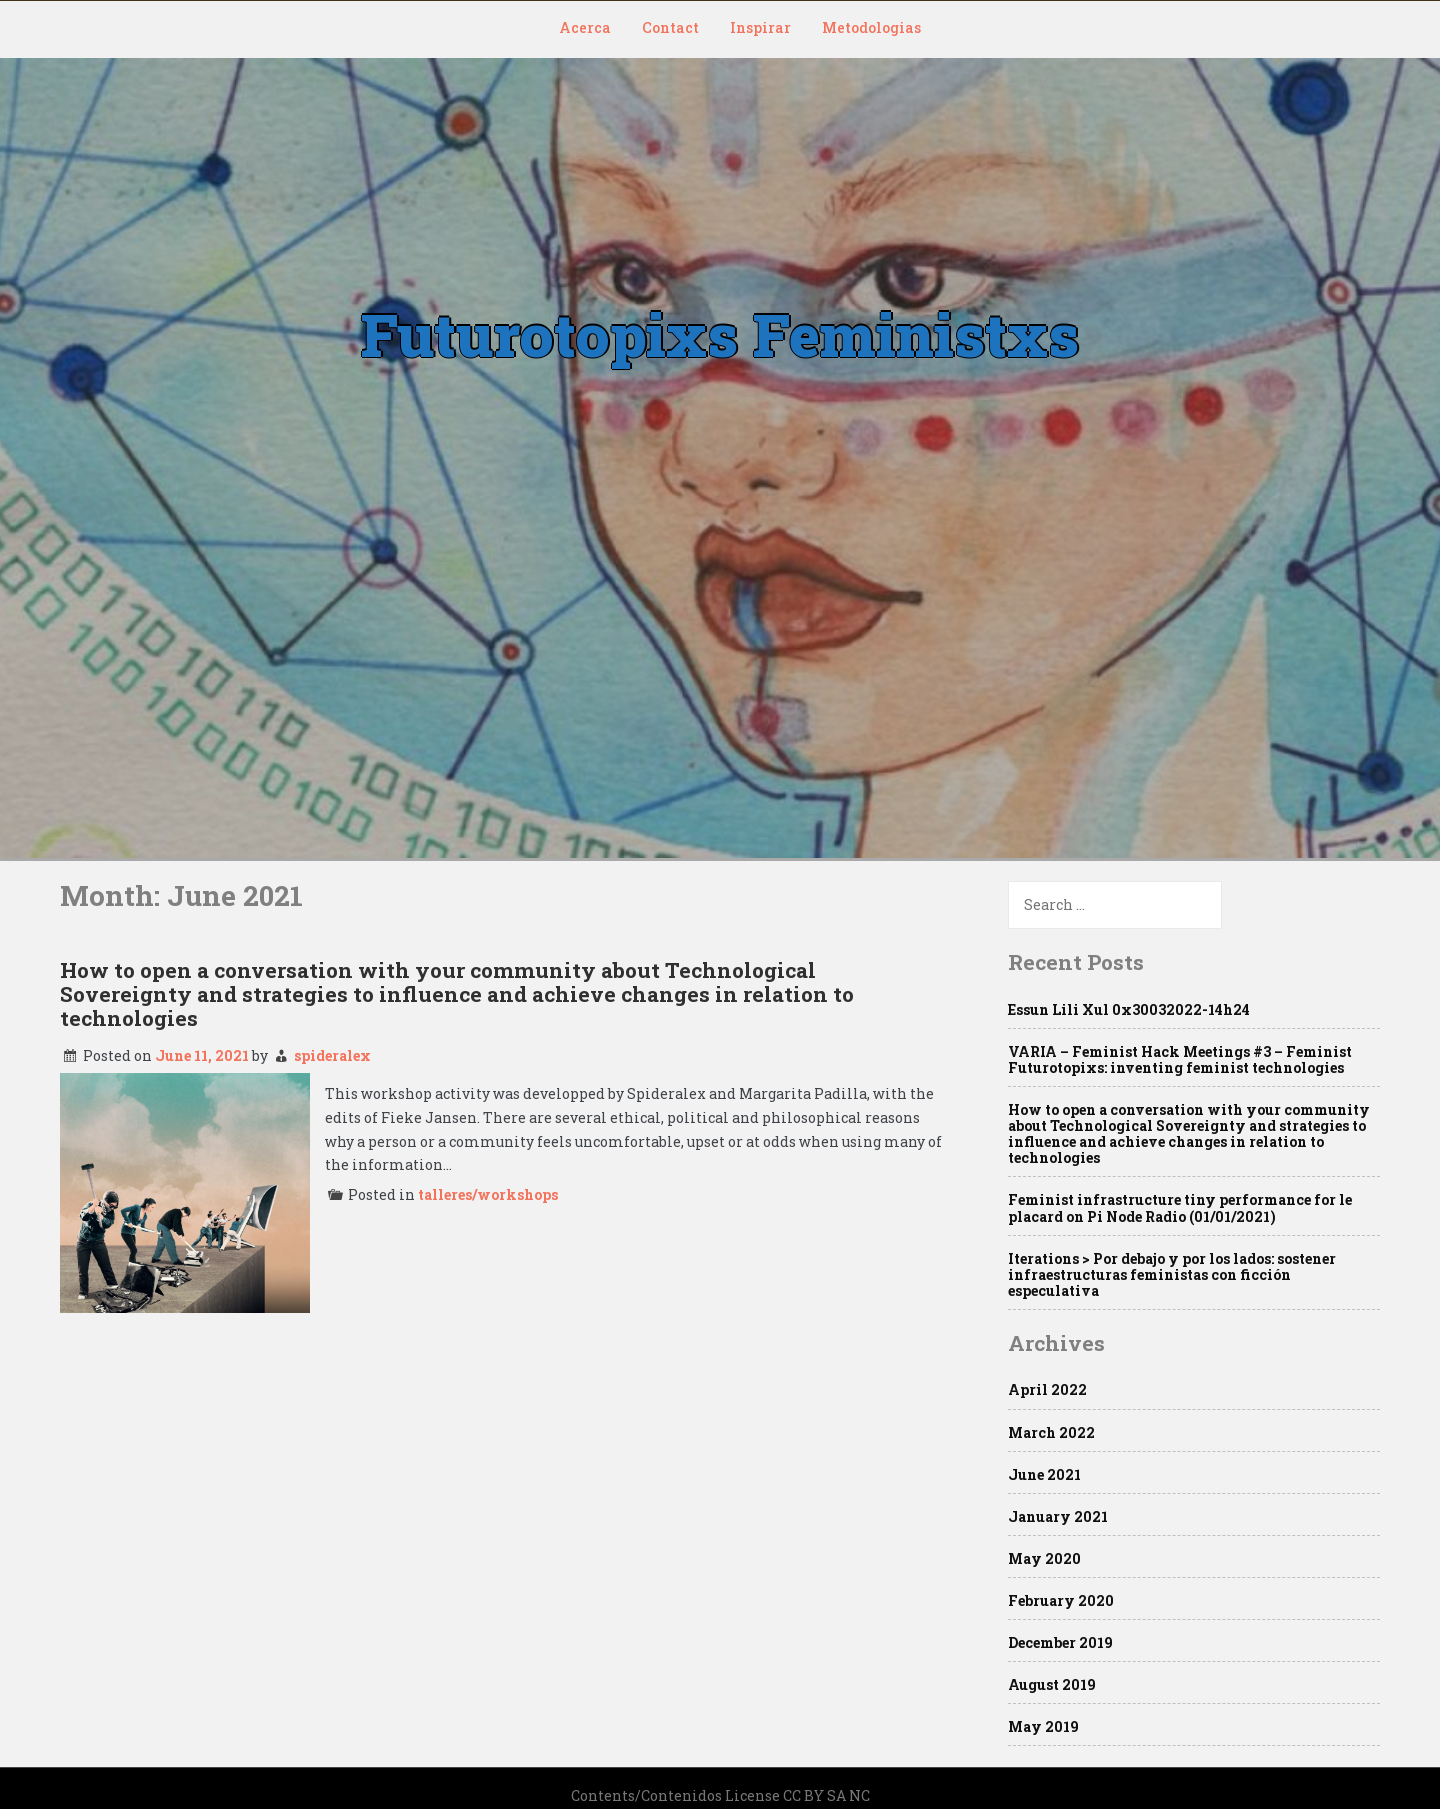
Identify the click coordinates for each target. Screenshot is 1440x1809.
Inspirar (760, 27)
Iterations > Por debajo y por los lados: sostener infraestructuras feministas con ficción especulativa (1172, 1274)
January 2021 (1058, 1516)
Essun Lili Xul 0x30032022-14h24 (1129, 1009)
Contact (670, 27)
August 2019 (1052, 1684)
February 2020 (1061, 1600)
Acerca (585, 27)
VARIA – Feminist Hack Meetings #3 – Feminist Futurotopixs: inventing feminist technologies (1180, 1059)
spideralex (332, 1055)
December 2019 (1060, 1642)
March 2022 (1051, 1432)
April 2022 (1047, 1389)
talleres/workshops (488, 1194)
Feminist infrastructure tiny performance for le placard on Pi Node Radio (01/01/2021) (1180, 1207)
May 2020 (1044, 1558)
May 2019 (1043, 1726)
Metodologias (871, 27)
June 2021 (1044, 1474)
